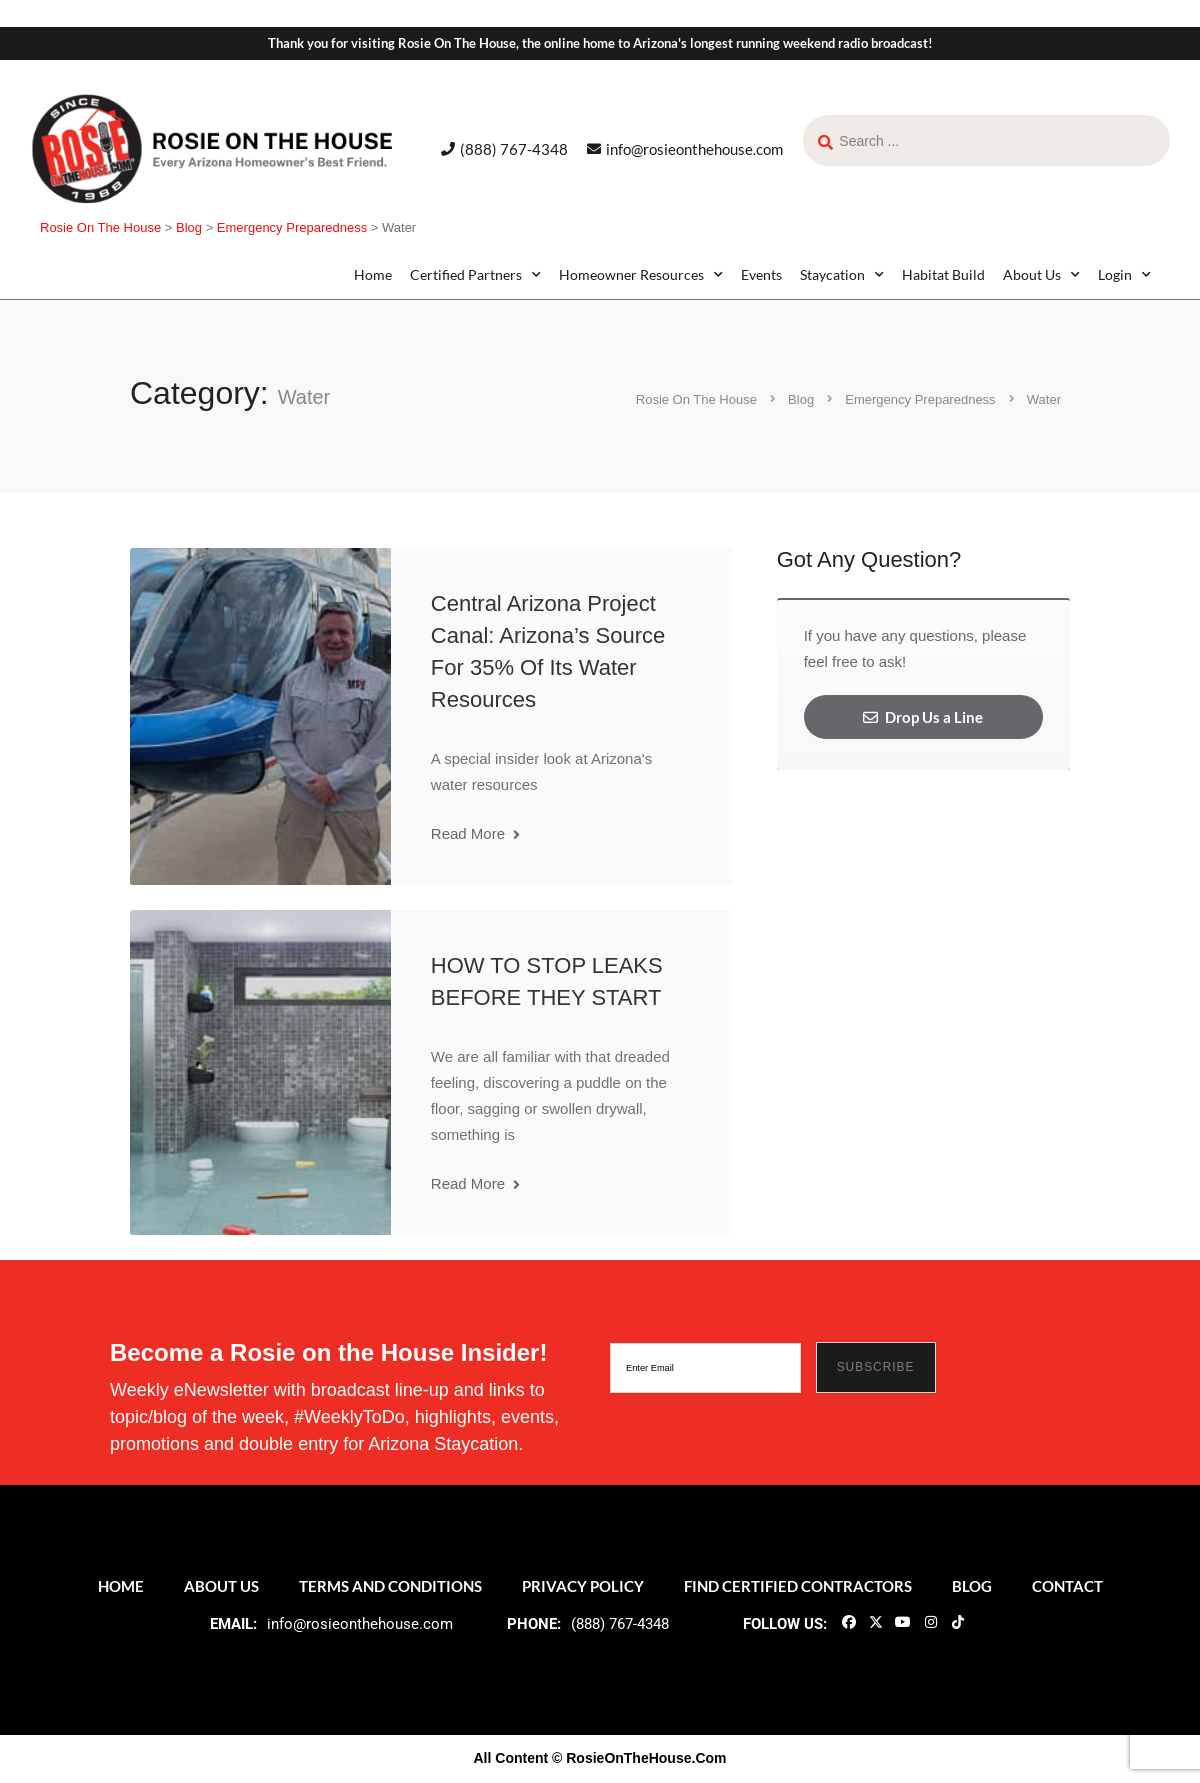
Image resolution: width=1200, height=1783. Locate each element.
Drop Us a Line (923, 717)
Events (761, 274)
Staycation (842, 275)
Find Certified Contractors (798, 1586)
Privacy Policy (583, 1586)
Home (373, 274)
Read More (475, 833)
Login (1124, 275)
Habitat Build (943, 274)
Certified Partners (475, 275)
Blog (972, 1586)
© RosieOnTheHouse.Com (639, 1758)
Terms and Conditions (390, 1586)
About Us (1041, 275)
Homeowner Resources (641, 275)
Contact (1067, 1586)
